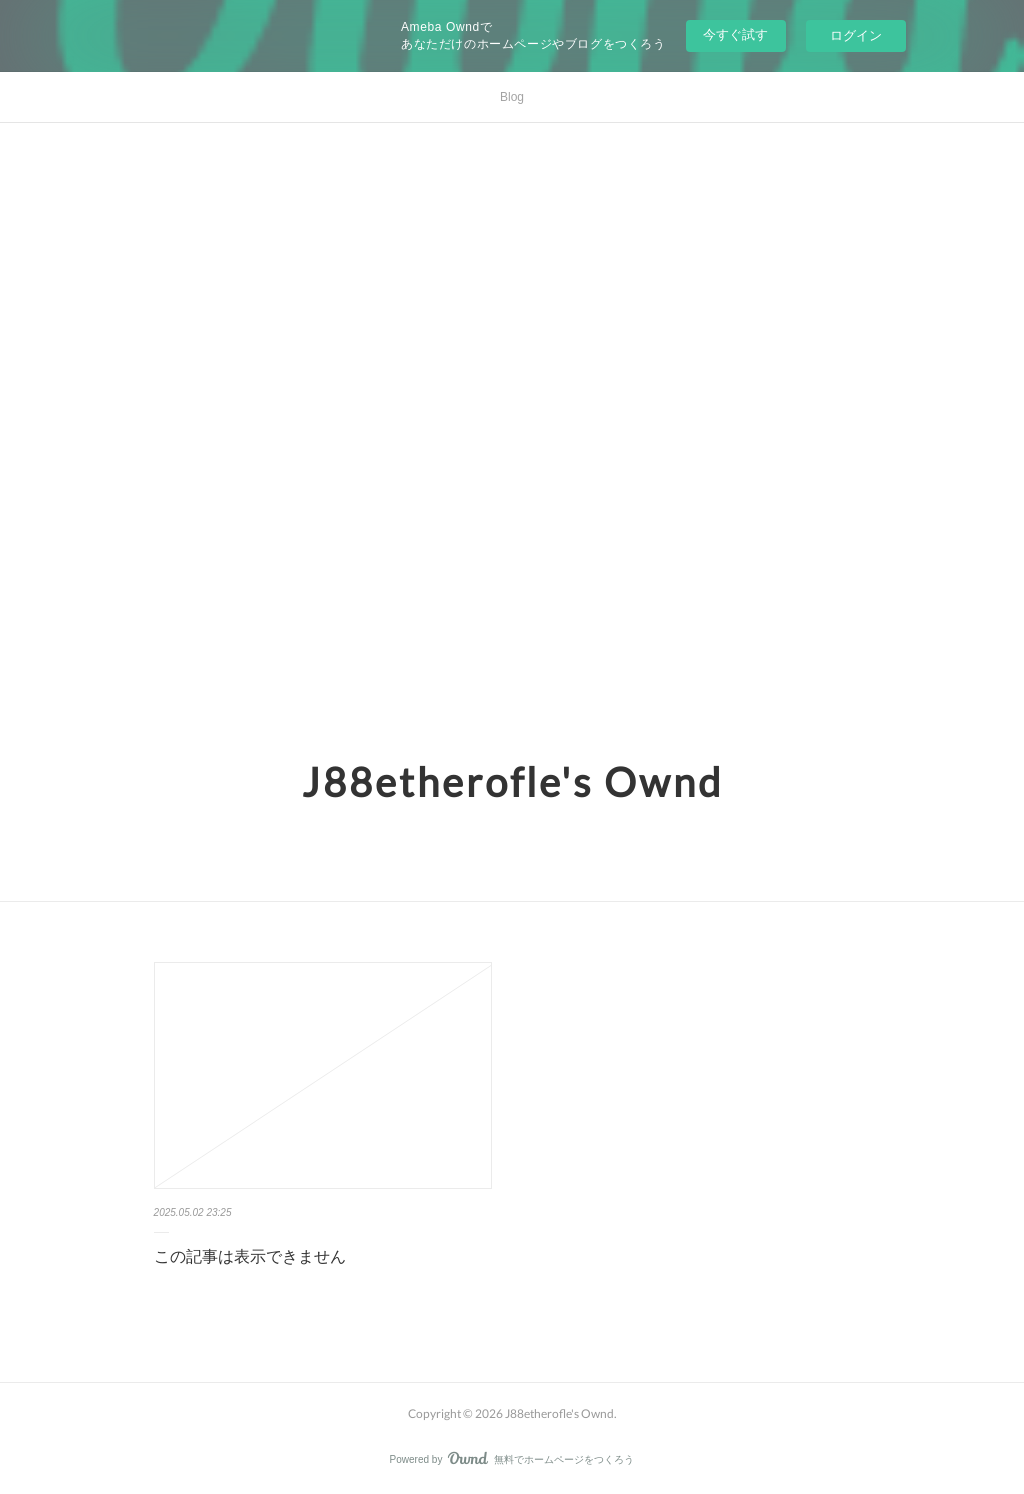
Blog (512, 97)
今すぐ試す (735, 34)
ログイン (856, 35)
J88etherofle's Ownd (512, 782)
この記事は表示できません (250, 1256)
